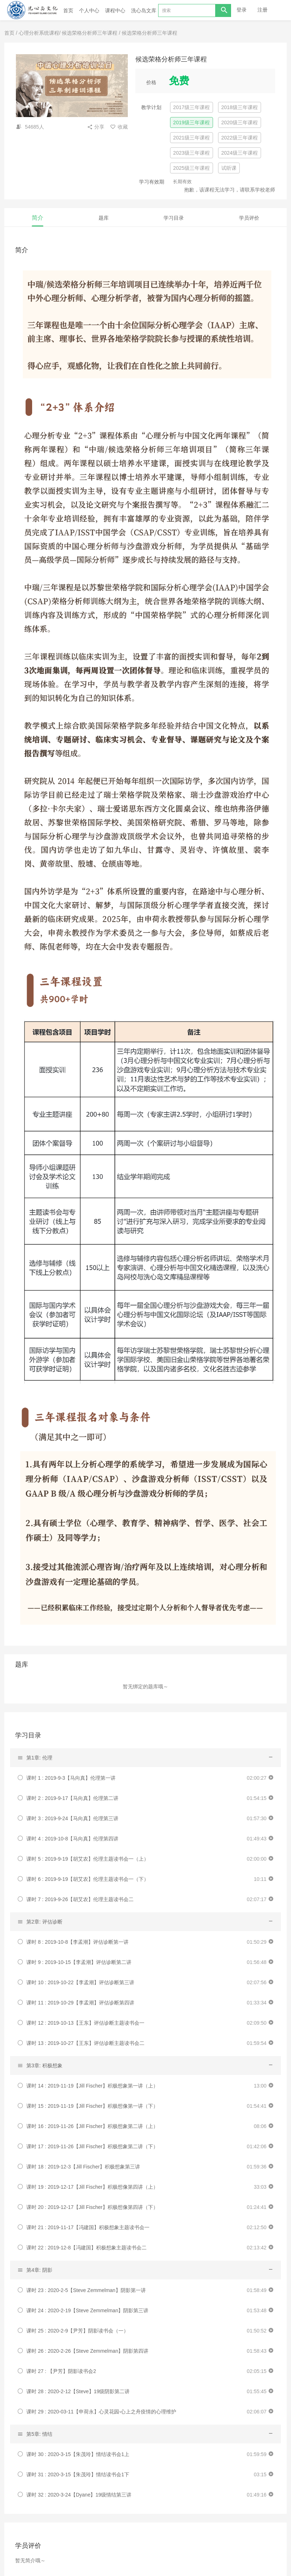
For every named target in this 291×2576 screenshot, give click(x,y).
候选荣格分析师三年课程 (89, 33)
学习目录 (174, 218)
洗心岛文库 (146, 10)
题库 (104, 218)
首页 (68, 10)
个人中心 (89, 10)
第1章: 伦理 (39, 1758)
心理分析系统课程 (39, 33)
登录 (241, 10)
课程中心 (115, 10)
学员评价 (249, 218)
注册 (262, 10)
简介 (37, 218)
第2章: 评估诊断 (44, 1922)
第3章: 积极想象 (44, 2065)
